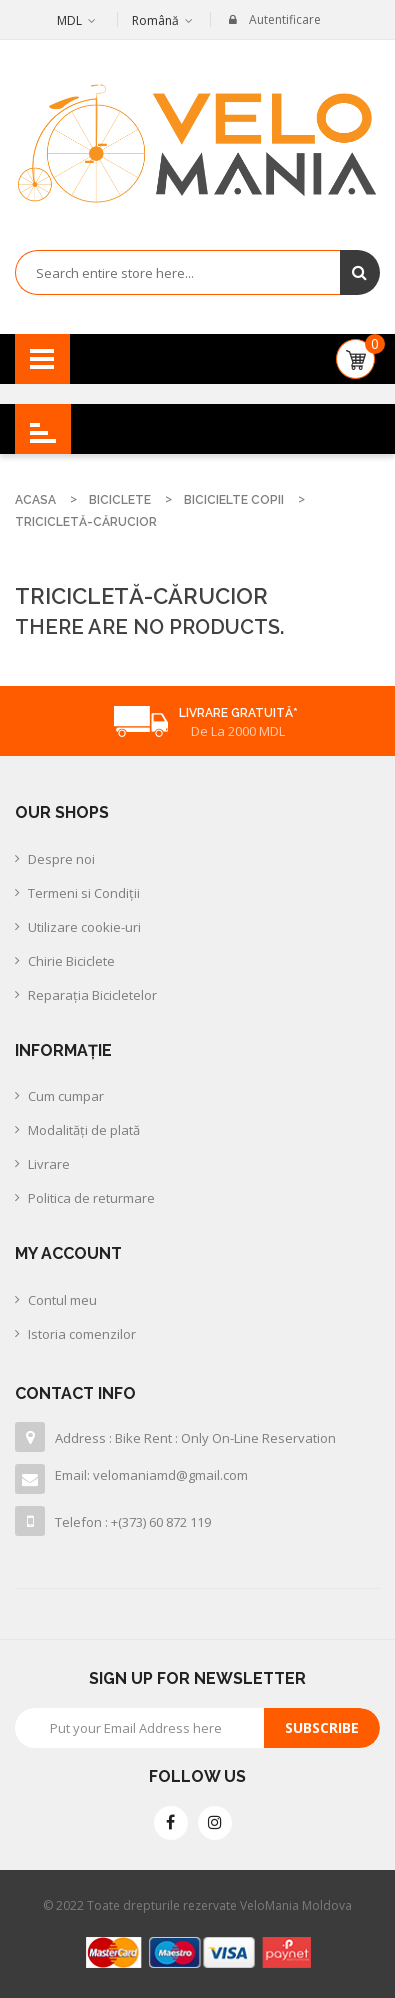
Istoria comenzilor (82, 1334)
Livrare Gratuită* (238, 713)
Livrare (49, 1164)
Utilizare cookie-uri (84, 927)
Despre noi (61, 859)
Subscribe (322, 1727)
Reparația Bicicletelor (92, 995)
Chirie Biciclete (71, 961)
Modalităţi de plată (84, 1130)
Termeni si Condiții (84, 893)
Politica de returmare (91, 1198)
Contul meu (62, 1300)
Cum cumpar (66, 1096)
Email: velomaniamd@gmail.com (151, 1475)
